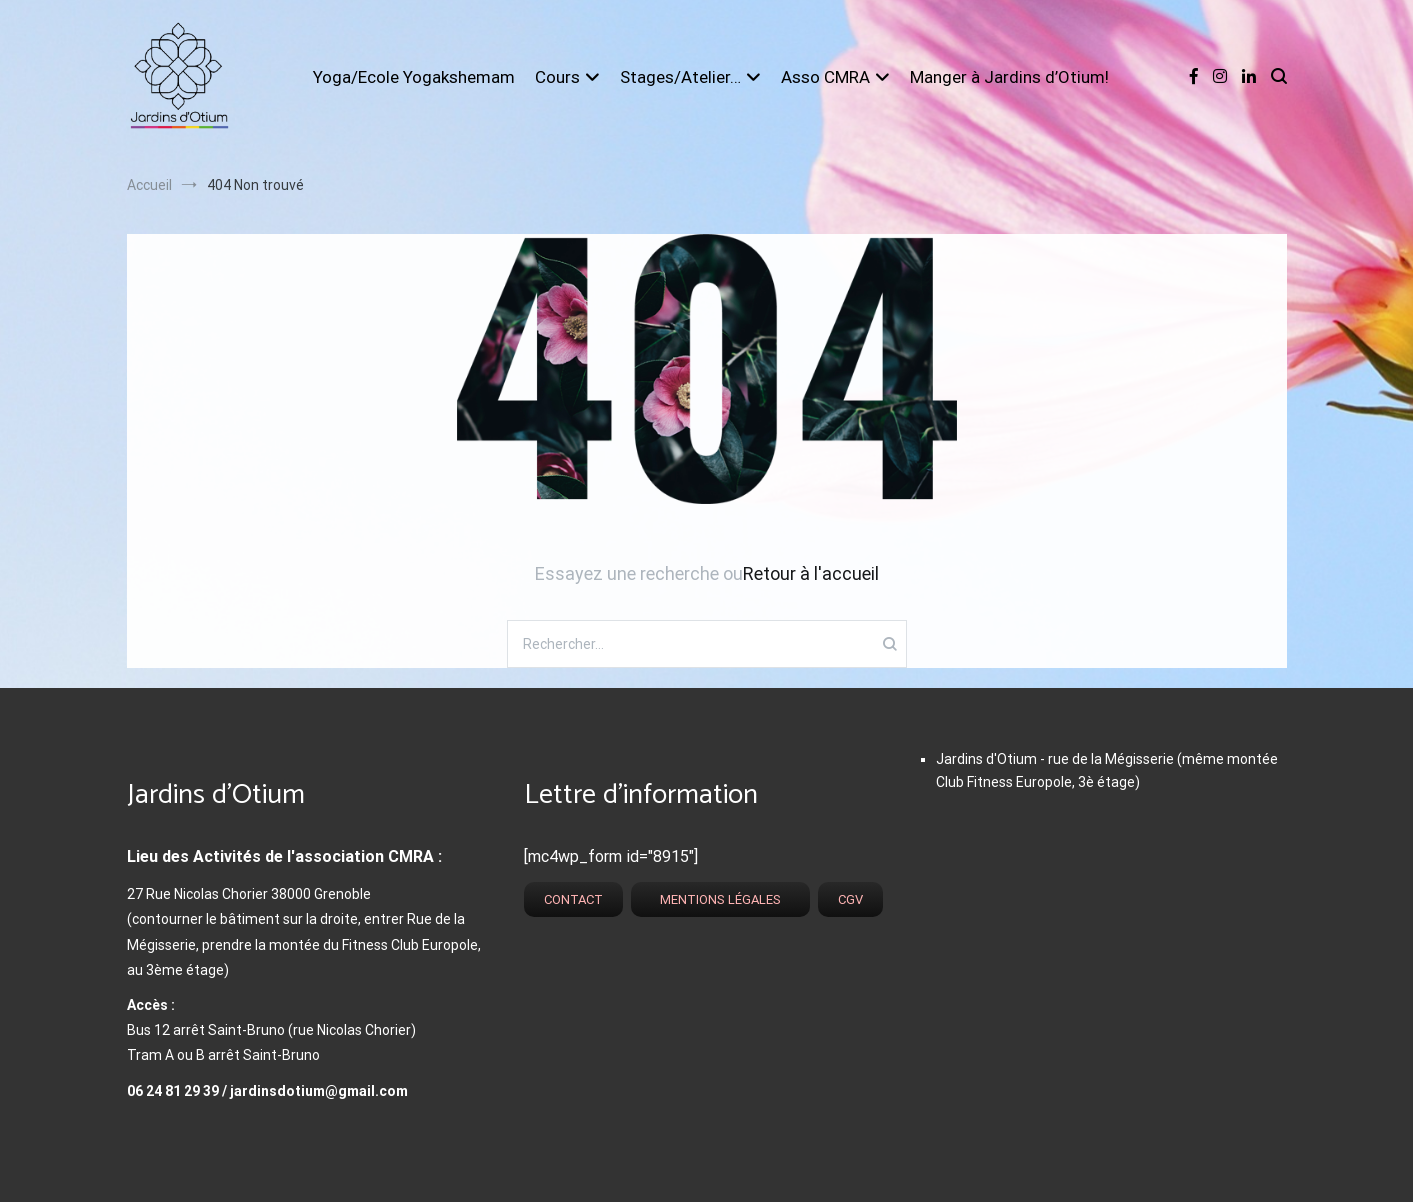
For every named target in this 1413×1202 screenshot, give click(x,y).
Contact (573, 899)
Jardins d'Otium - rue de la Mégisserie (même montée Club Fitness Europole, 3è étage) (1107, 770)
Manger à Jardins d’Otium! (1009, 77)
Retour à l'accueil (811, 573)
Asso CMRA (825, 77)
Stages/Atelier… (680, 77)
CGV (850, 899)
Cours (557, 77)
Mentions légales (720, 899)
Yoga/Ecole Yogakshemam (414, 77)
